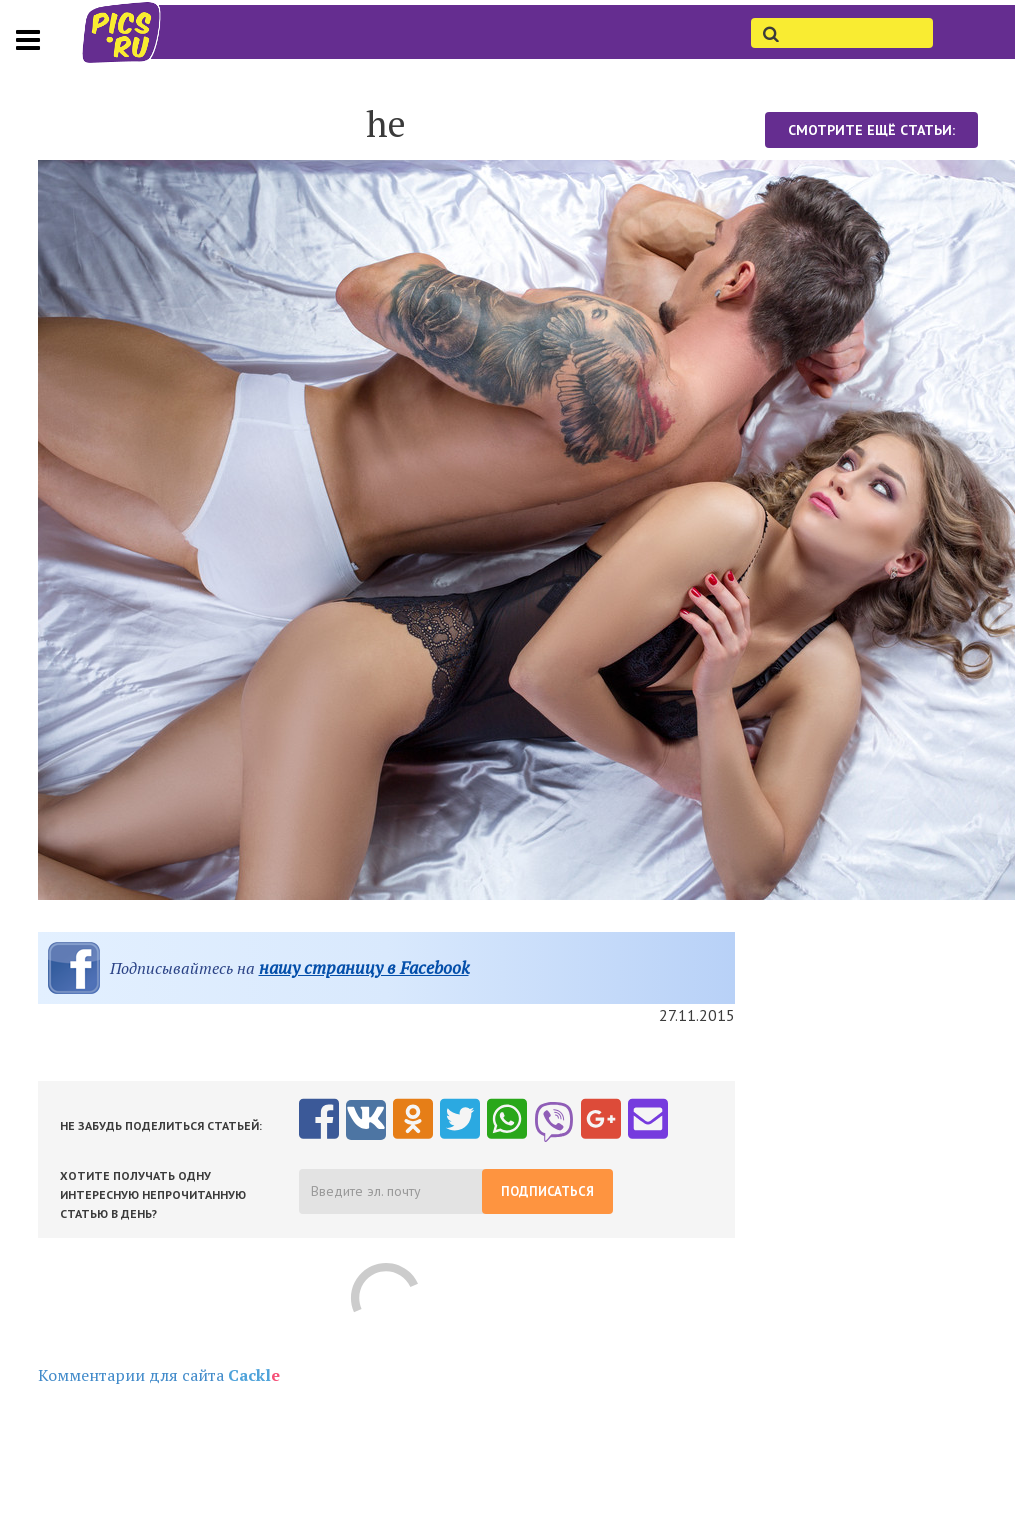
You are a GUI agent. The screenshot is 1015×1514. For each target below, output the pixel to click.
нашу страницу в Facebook (364, 967)
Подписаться (547, 1191)
